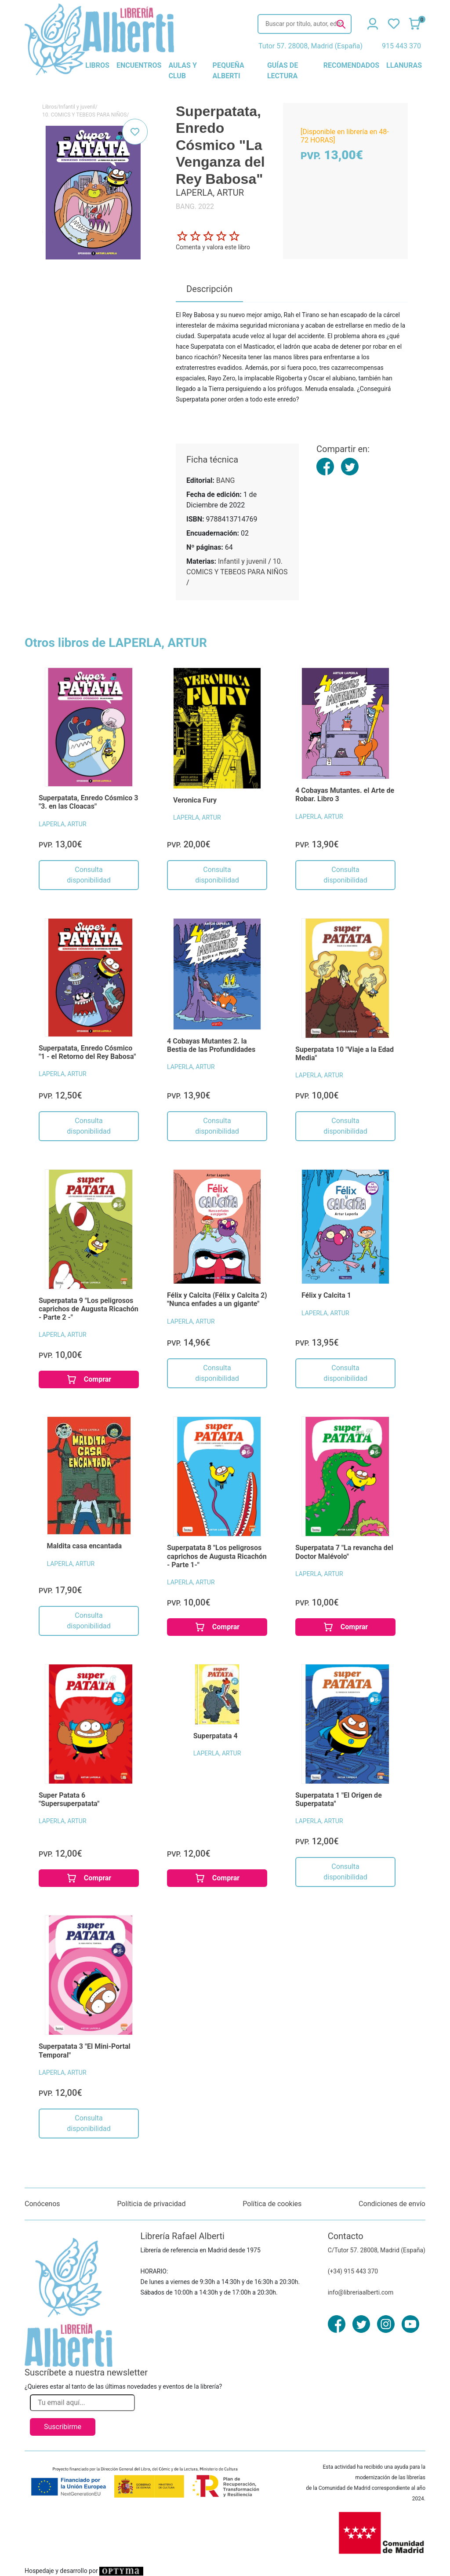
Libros (49, 107)
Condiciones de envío (392, 2204)
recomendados (351, 65)
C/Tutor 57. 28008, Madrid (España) (376, 2250)
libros (97, 65)
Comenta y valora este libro (213, 247)
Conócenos (42, 2204)
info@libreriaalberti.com (361, 2292)
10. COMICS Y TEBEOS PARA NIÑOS (84, 115)
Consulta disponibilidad (88, 874)
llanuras (404, 65)
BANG (225, 480)
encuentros (138, 65)
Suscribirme (62, 2427)
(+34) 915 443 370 (353, 2271)
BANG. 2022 (195, 206)
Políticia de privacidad (151, 2204)
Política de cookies (272, 2204)
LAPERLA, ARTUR (63, 824)
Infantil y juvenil (77, 107)
